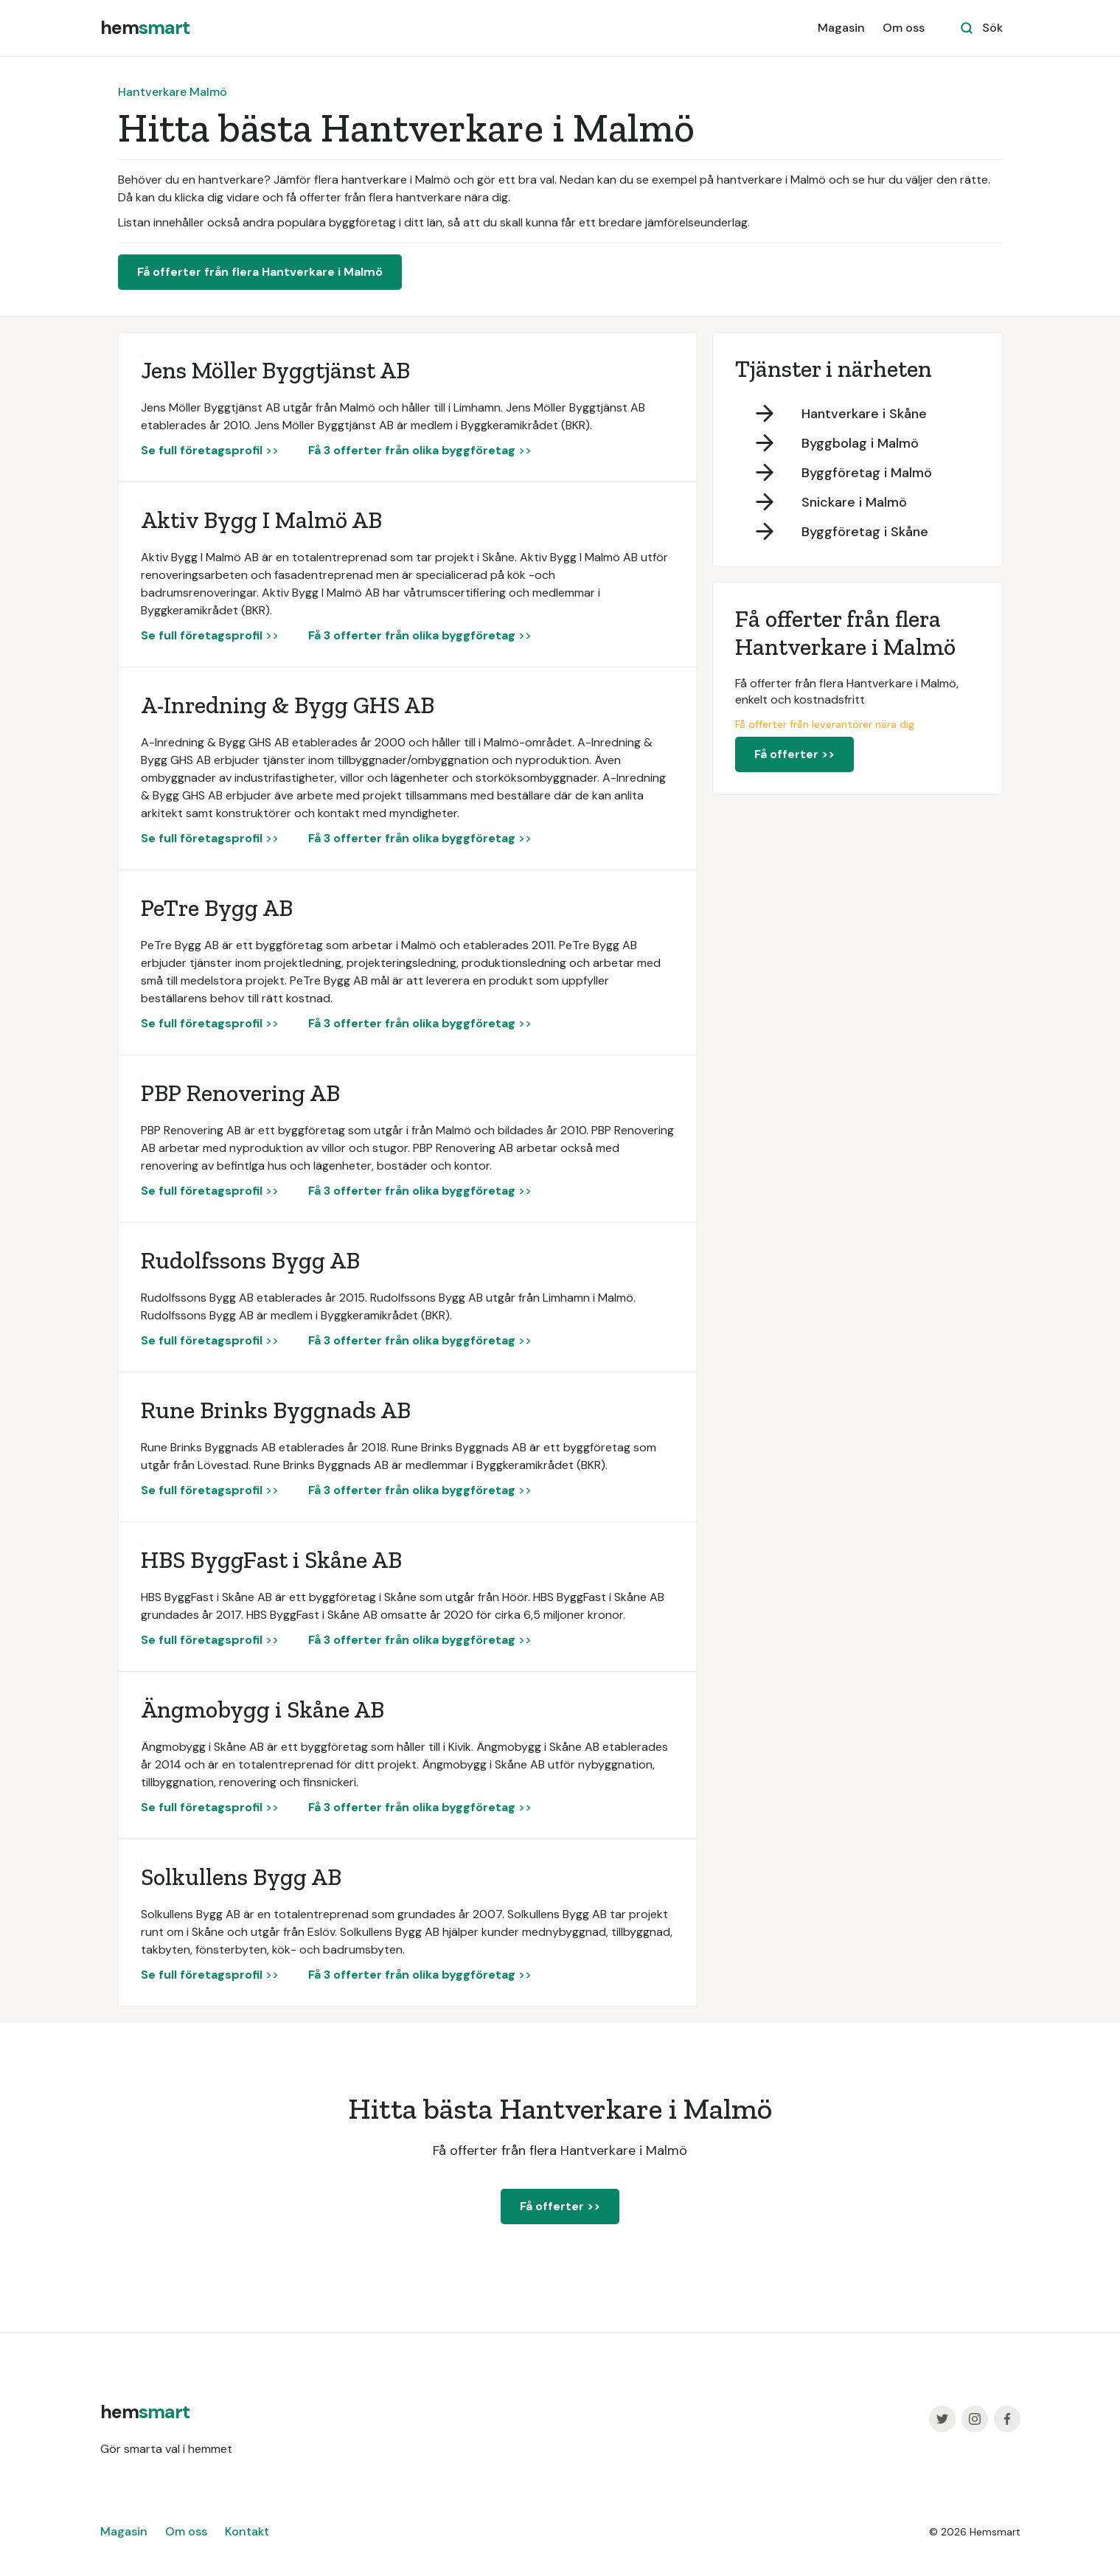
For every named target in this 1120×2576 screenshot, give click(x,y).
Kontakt (247, 2531)
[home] (144, 28)
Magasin (841, 27)
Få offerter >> (794, 754)
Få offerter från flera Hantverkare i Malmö (260, 272)
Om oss (904, 27)
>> (210, 450)
